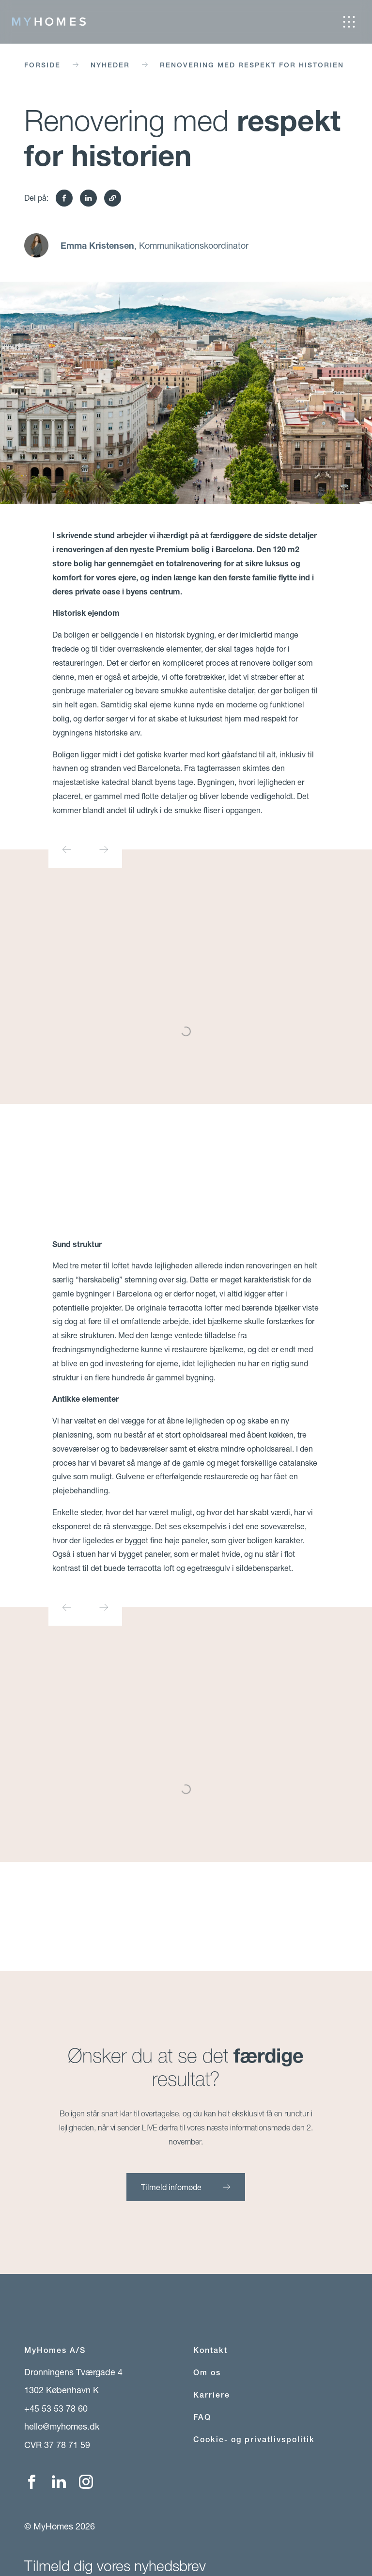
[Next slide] (103, 849)
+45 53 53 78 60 (56, 2408)
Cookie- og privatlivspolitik (254, 2439)
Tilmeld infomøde (186, 2187)
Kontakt (210, 2350)
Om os (207, 2372)
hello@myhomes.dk (61, 2426)
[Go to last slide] (66, 849)
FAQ (202, 2417)
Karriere (211, 2395)
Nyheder (110, 65)
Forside (42, 65)
